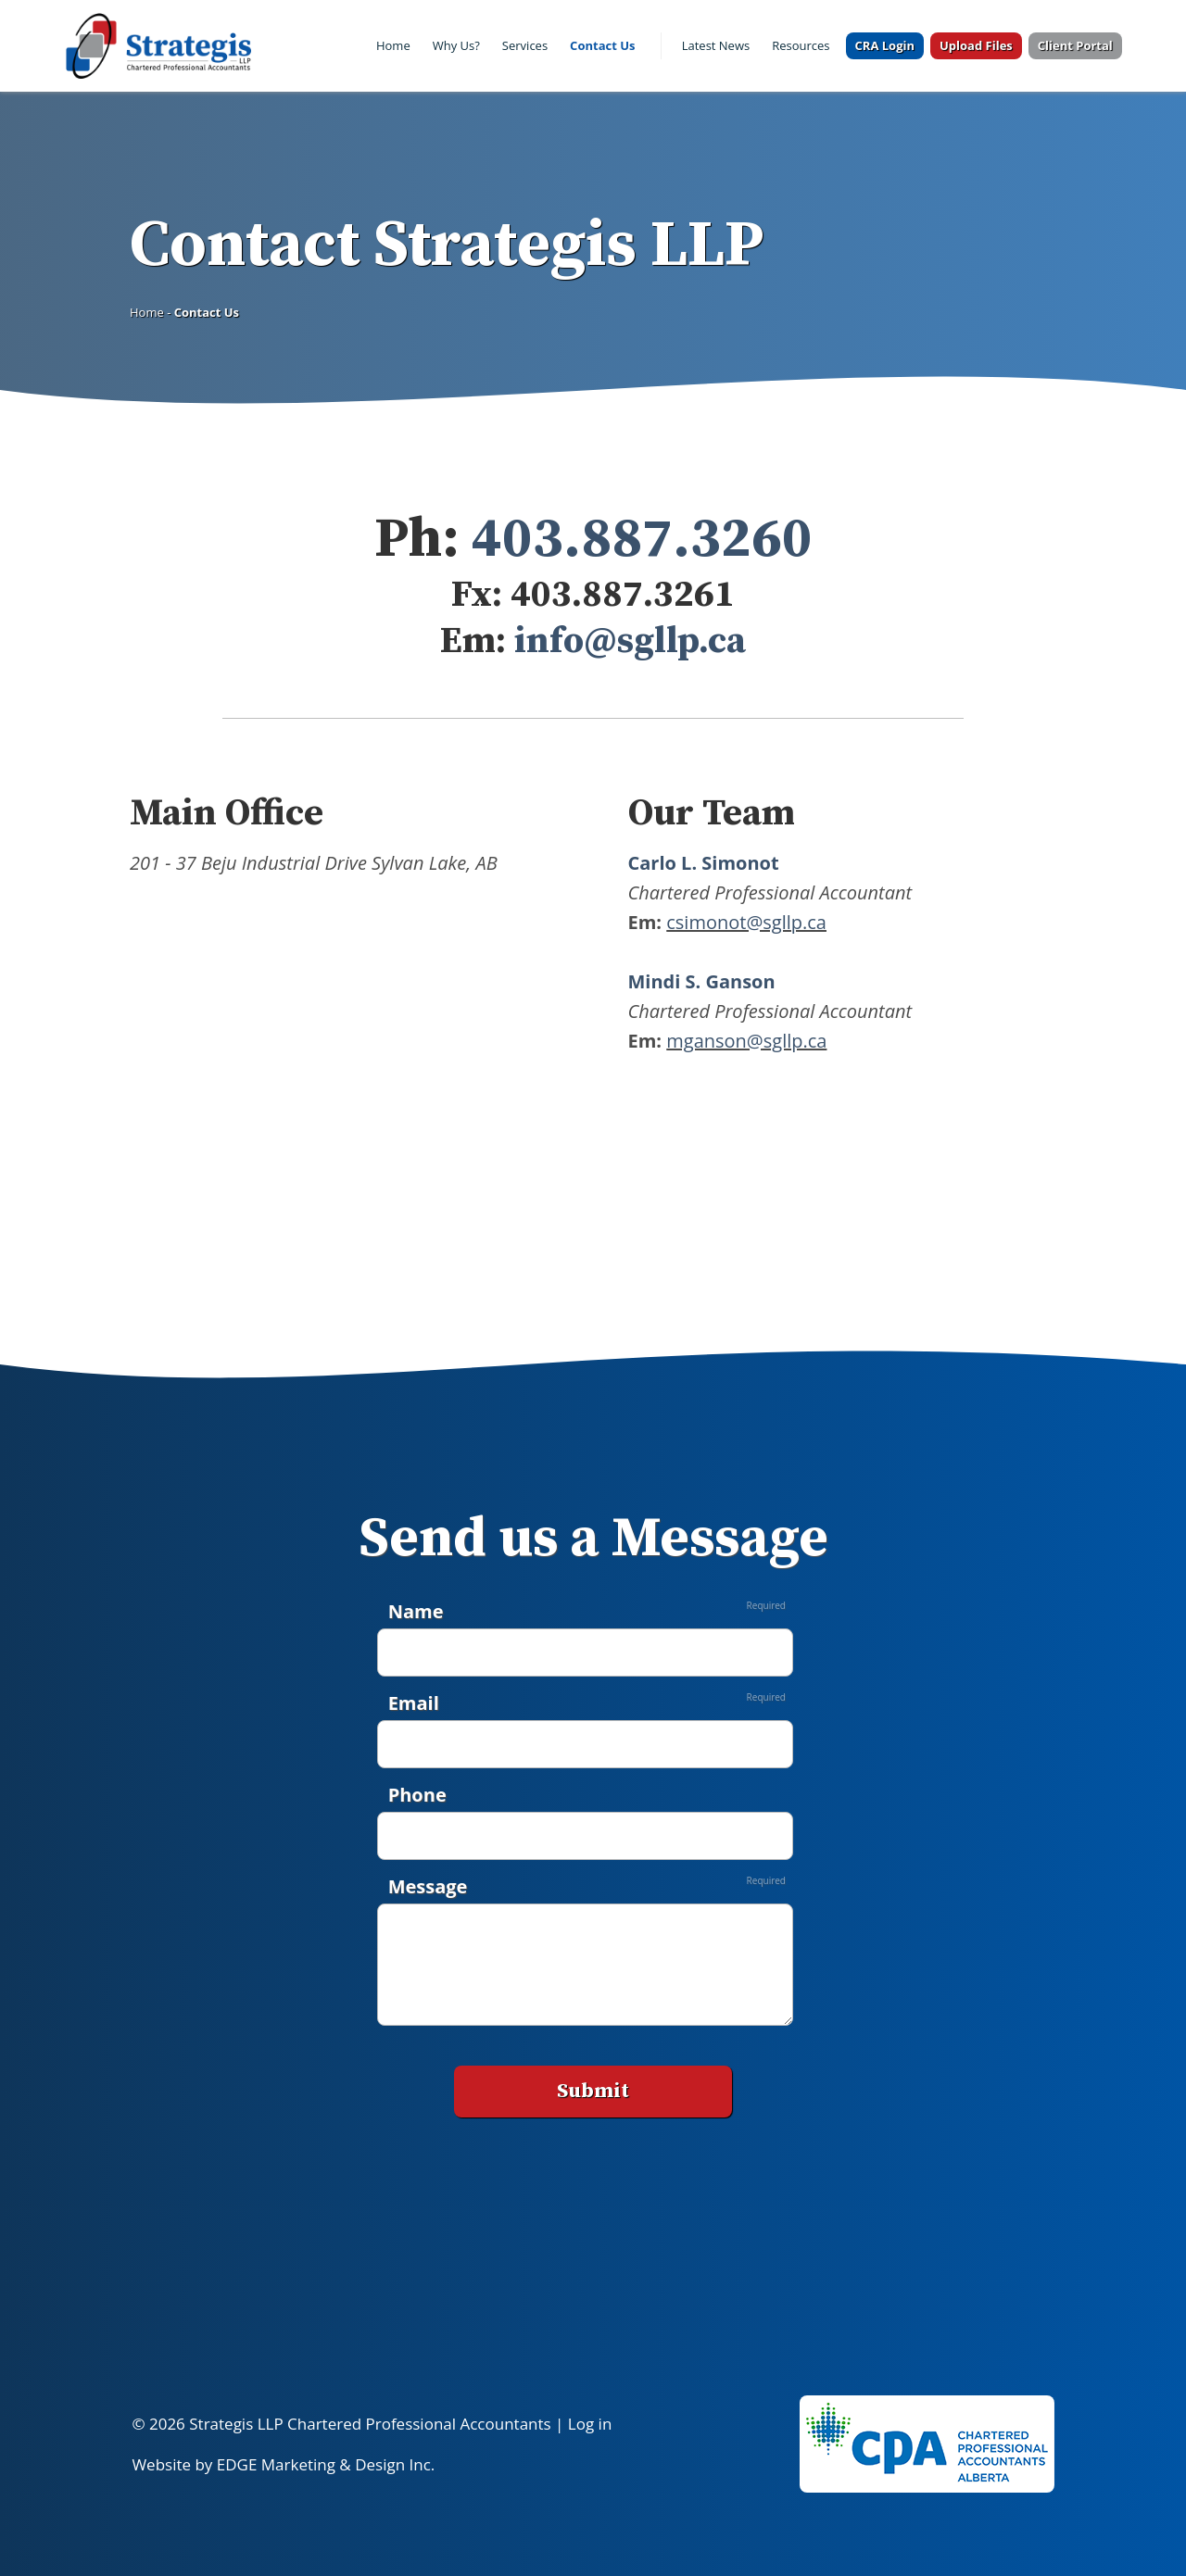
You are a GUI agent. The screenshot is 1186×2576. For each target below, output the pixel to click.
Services (525, 45)
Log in (590, 2423)
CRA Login (885, 45)
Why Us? (456, 45)
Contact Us (602, 45)
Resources (800, 45)
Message (428, 1886)
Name (416, 1611)
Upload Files (976, 45)
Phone (417, 1794)
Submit (593, 2091)
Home (393, 45)
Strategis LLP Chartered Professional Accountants (369, 2423)
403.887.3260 (636, 539)
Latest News (716, 45)
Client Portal (1075, 45)
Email (413, 1702)
